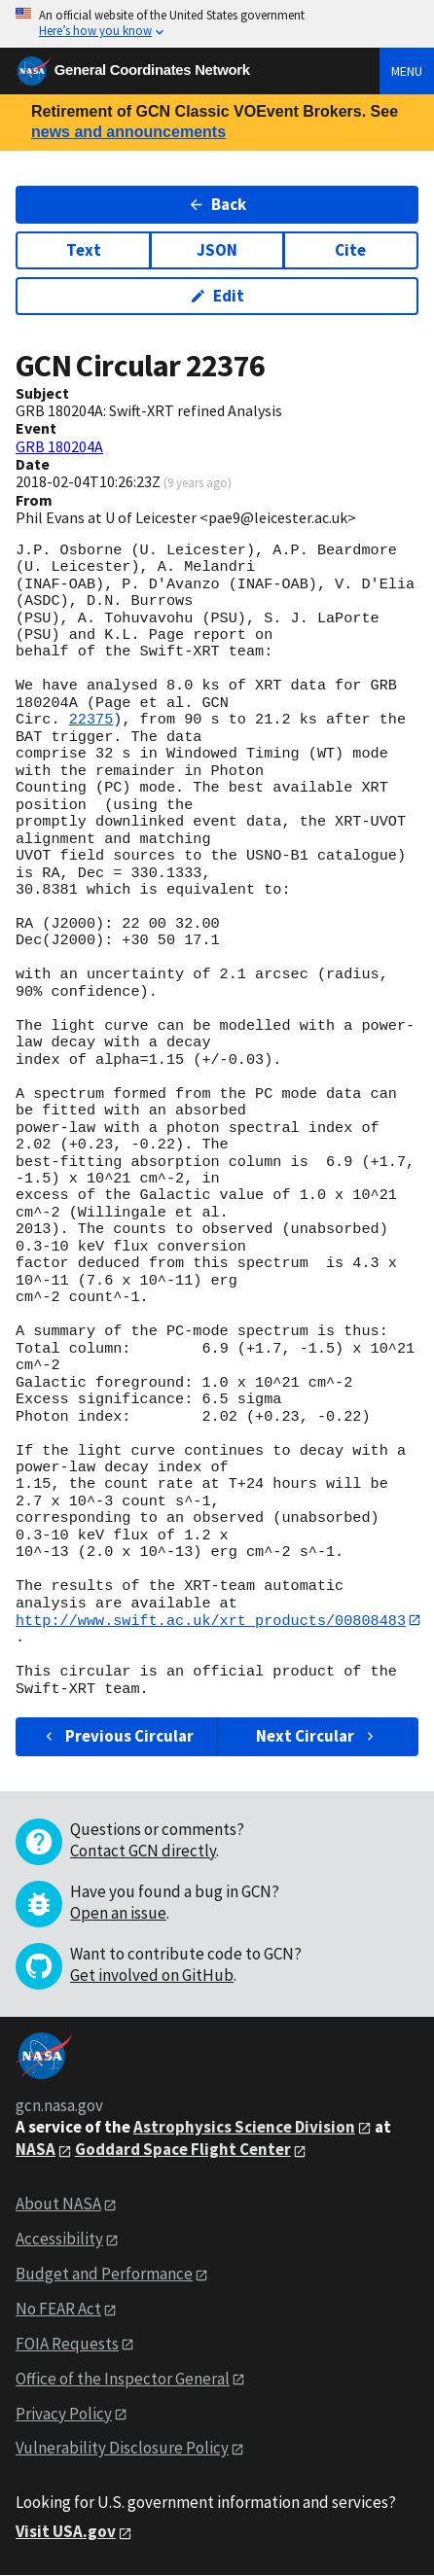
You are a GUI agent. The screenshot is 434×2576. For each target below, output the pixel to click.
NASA (35, 2150)
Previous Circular (117, 1736)
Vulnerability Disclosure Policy (122, 2448)
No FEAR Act (58, 2308)
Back (217, 204)
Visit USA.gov (66, 2532)
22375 (91, 719)
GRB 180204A (59, 446)
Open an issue (118, 1912)
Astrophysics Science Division (244, 2126)
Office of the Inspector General (123, 2378)
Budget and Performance (104, 2273)
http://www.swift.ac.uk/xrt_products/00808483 (211, 1620)
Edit (217, 295)
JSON (217, 250)
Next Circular (317, 1736)
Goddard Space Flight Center (183, 2150)
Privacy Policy (64, 2413)
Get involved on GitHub (152, 1975)
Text (83, 250)
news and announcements (128, 132)
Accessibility (59, 2239)
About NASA (58, 2204)
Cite (350, 250)
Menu (406, 71)
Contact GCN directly (143, 1850)
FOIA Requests (67, 2343)
